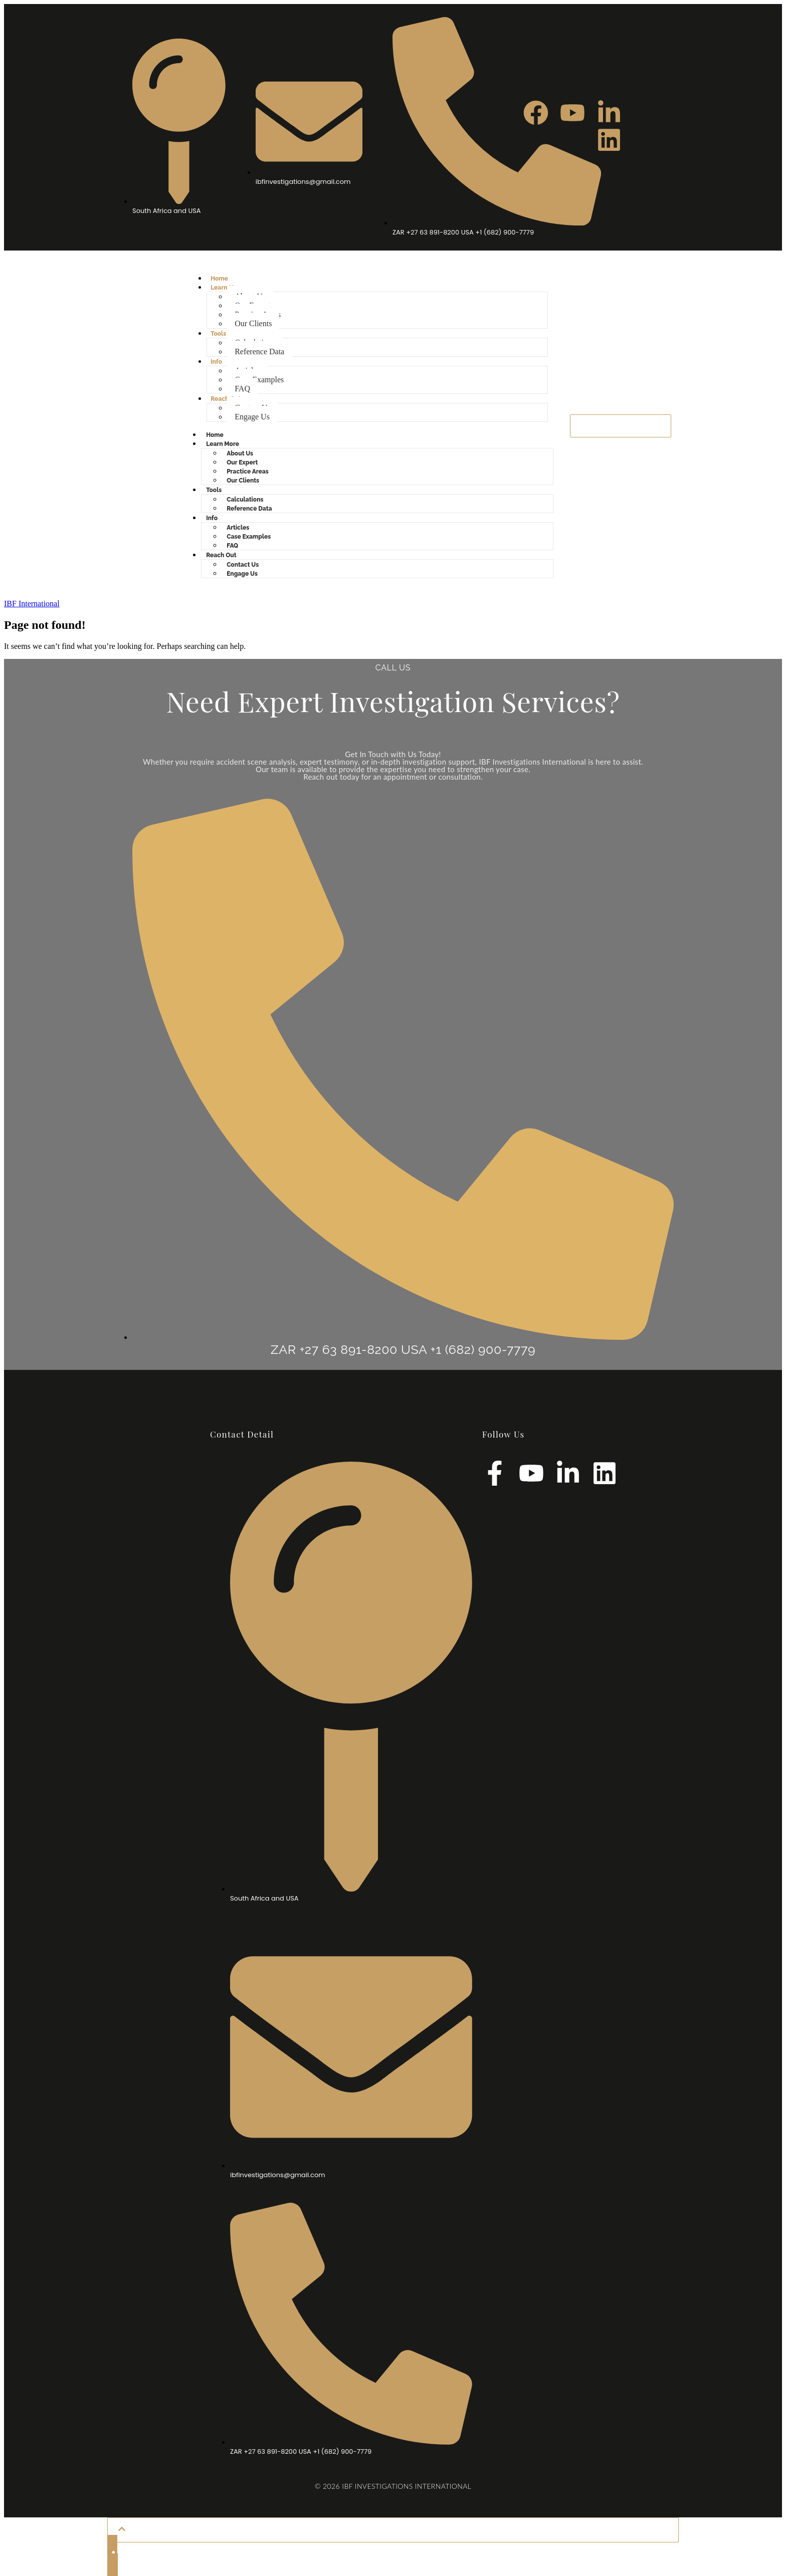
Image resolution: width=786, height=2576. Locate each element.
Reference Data (259, 351)
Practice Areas (248, 471)
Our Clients (253, 323)
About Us (240, 453)
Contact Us (243, 564)
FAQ (242, 388)
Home (219, 278)
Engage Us (252, 416)
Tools (218, 333)
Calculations (245, 499)
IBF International (32, 603)
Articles (238, 527)
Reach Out (226, 398)
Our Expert (242, 462)
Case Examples (259, 379)
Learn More (222, 443)
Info (216, 361)
